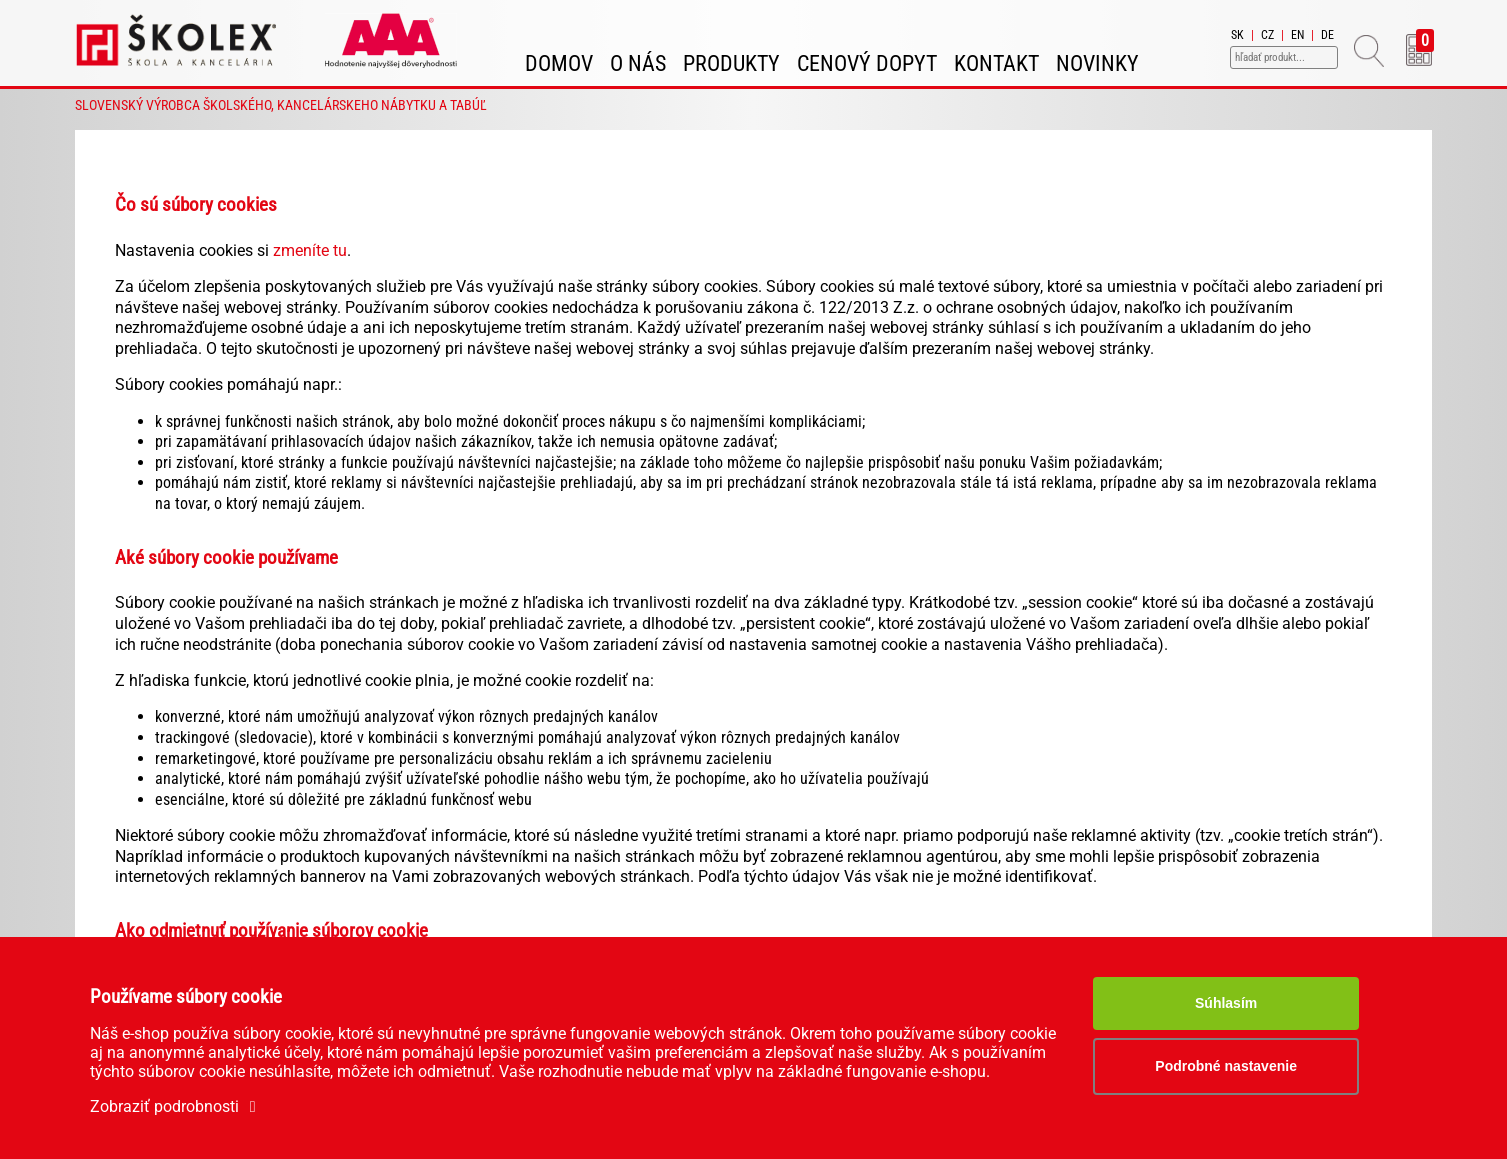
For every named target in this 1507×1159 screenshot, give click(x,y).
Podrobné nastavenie (1226, 1066)
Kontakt (996, 63)
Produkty (731, 63)
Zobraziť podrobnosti (176, 1106)
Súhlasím (1226, 1003)
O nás (638, 63)
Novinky (1097, 63)
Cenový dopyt (867, 63)
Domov (559, 63)
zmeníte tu (310, 250)
